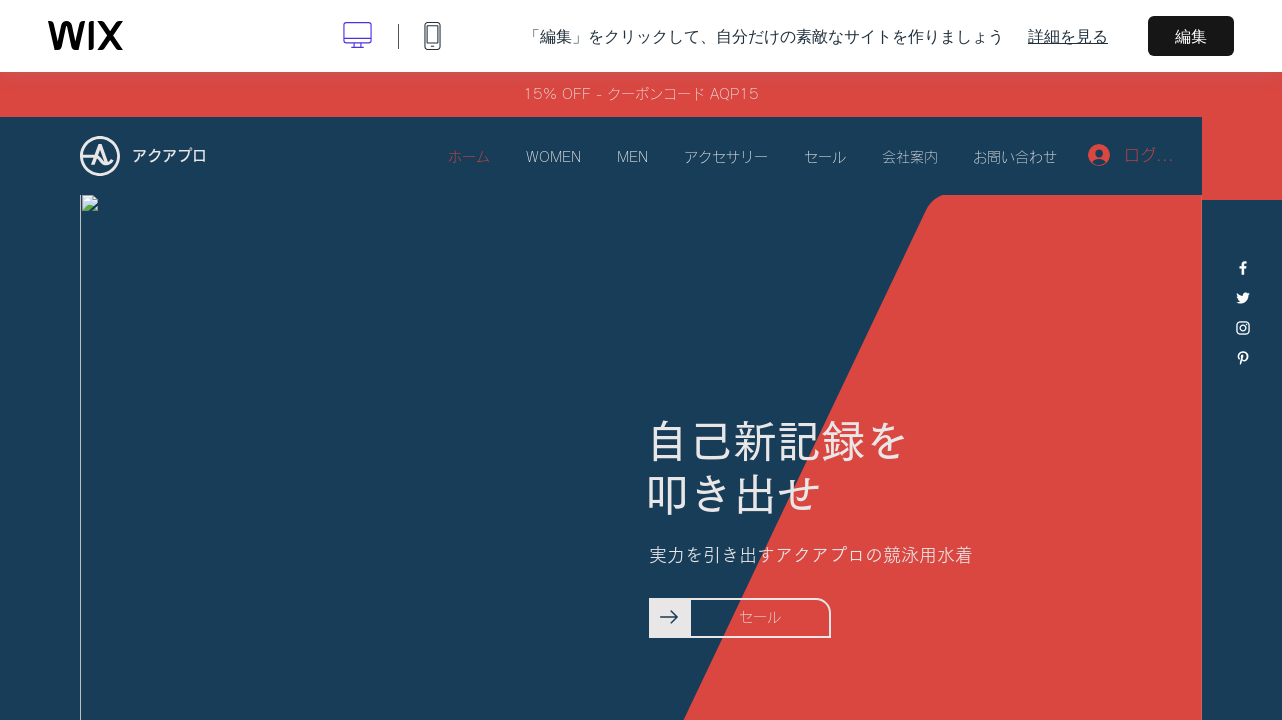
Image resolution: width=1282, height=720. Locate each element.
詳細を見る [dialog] (1068, 36)
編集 (1191, 36)
